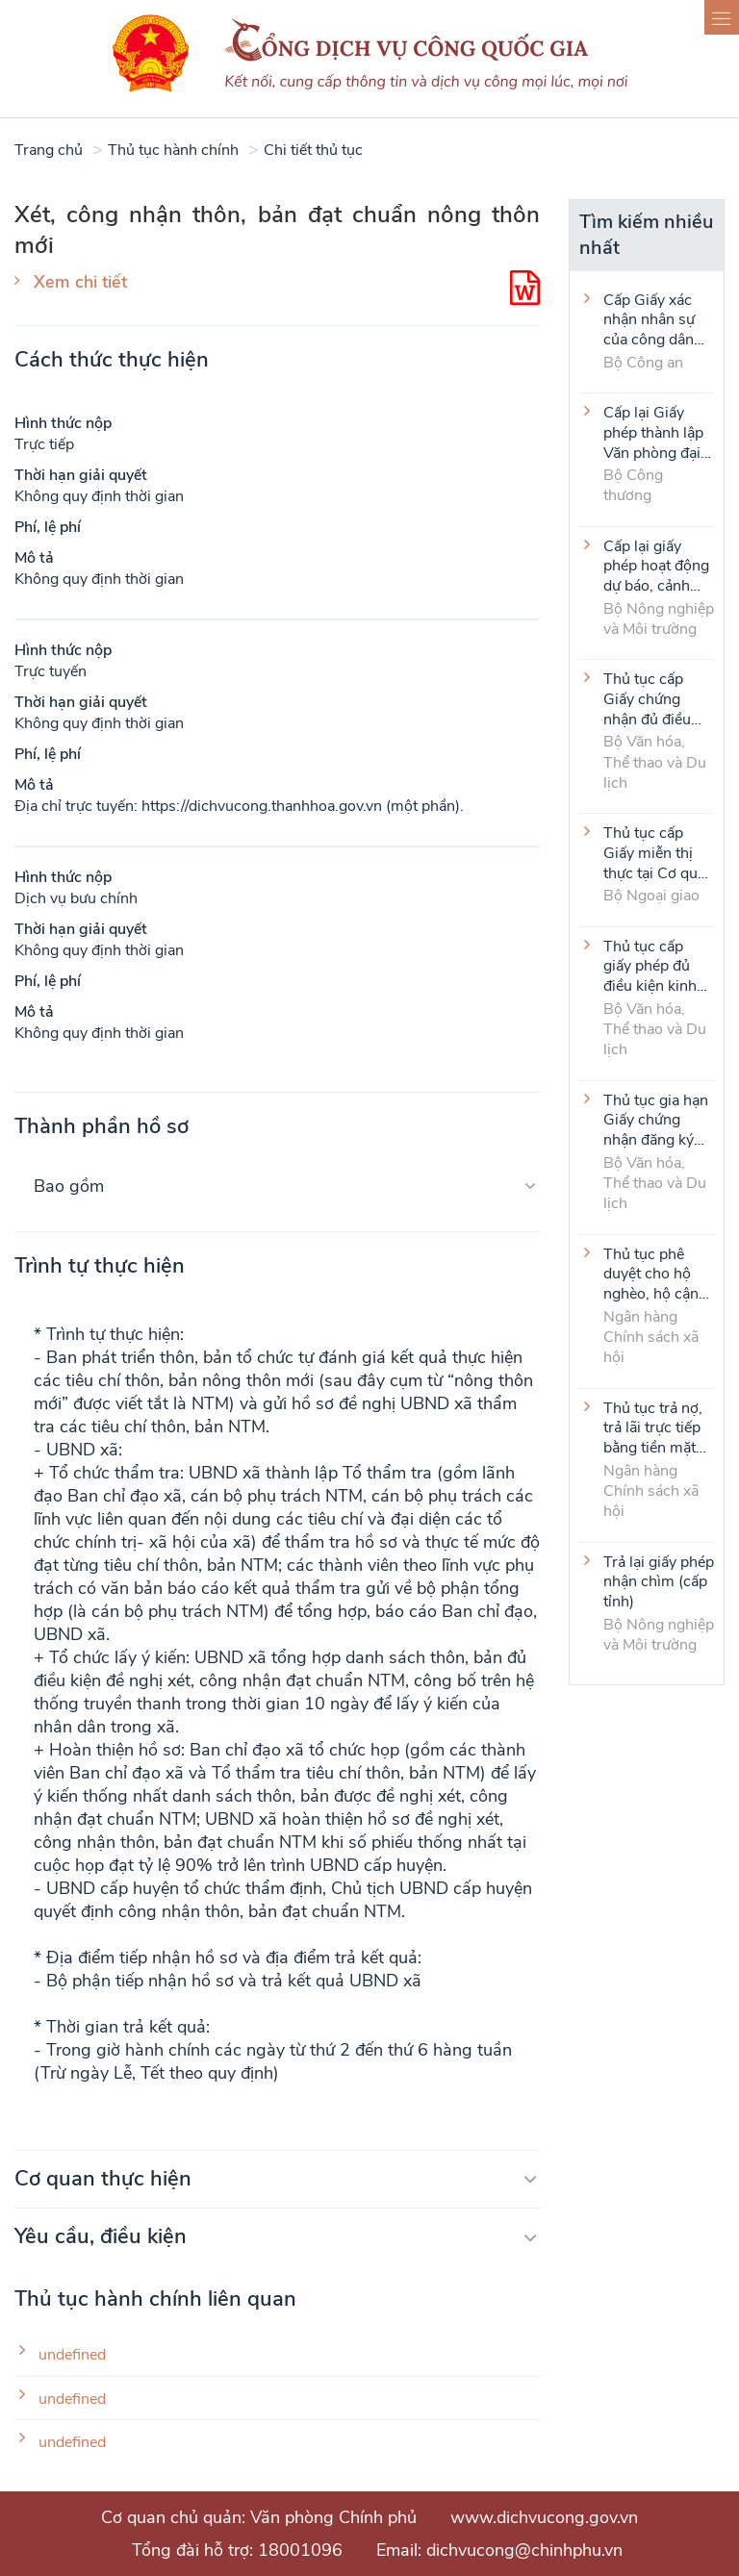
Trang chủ (48, 150)
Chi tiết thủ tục (313, 150)
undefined (72, 2355)
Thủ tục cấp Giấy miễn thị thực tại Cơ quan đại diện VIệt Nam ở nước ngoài (658, 852)
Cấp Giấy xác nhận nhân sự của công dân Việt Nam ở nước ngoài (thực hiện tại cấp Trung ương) (649, 319)
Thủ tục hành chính (173, 150)
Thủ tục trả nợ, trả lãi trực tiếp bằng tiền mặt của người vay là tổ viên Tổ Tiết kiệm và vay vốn (657, 1427)
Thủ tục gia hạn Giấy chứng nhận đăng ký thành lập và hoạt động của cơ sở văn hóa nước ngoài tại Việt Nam (655, 1120)
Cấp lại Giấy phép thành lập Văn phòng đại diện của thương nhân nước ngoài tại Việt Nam (657, 432)
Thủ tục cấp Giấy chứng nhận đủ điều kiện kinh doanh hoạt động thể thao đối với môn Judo (656, 698)
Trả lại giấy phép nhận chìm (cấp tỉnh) (658, 1581)
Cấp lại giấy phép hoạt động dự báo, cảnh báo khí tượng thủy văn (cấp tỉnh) (656, 565)
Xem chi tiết (80, 281)
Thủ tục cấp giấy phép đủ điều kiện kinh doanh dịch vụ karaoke (651, 966)
